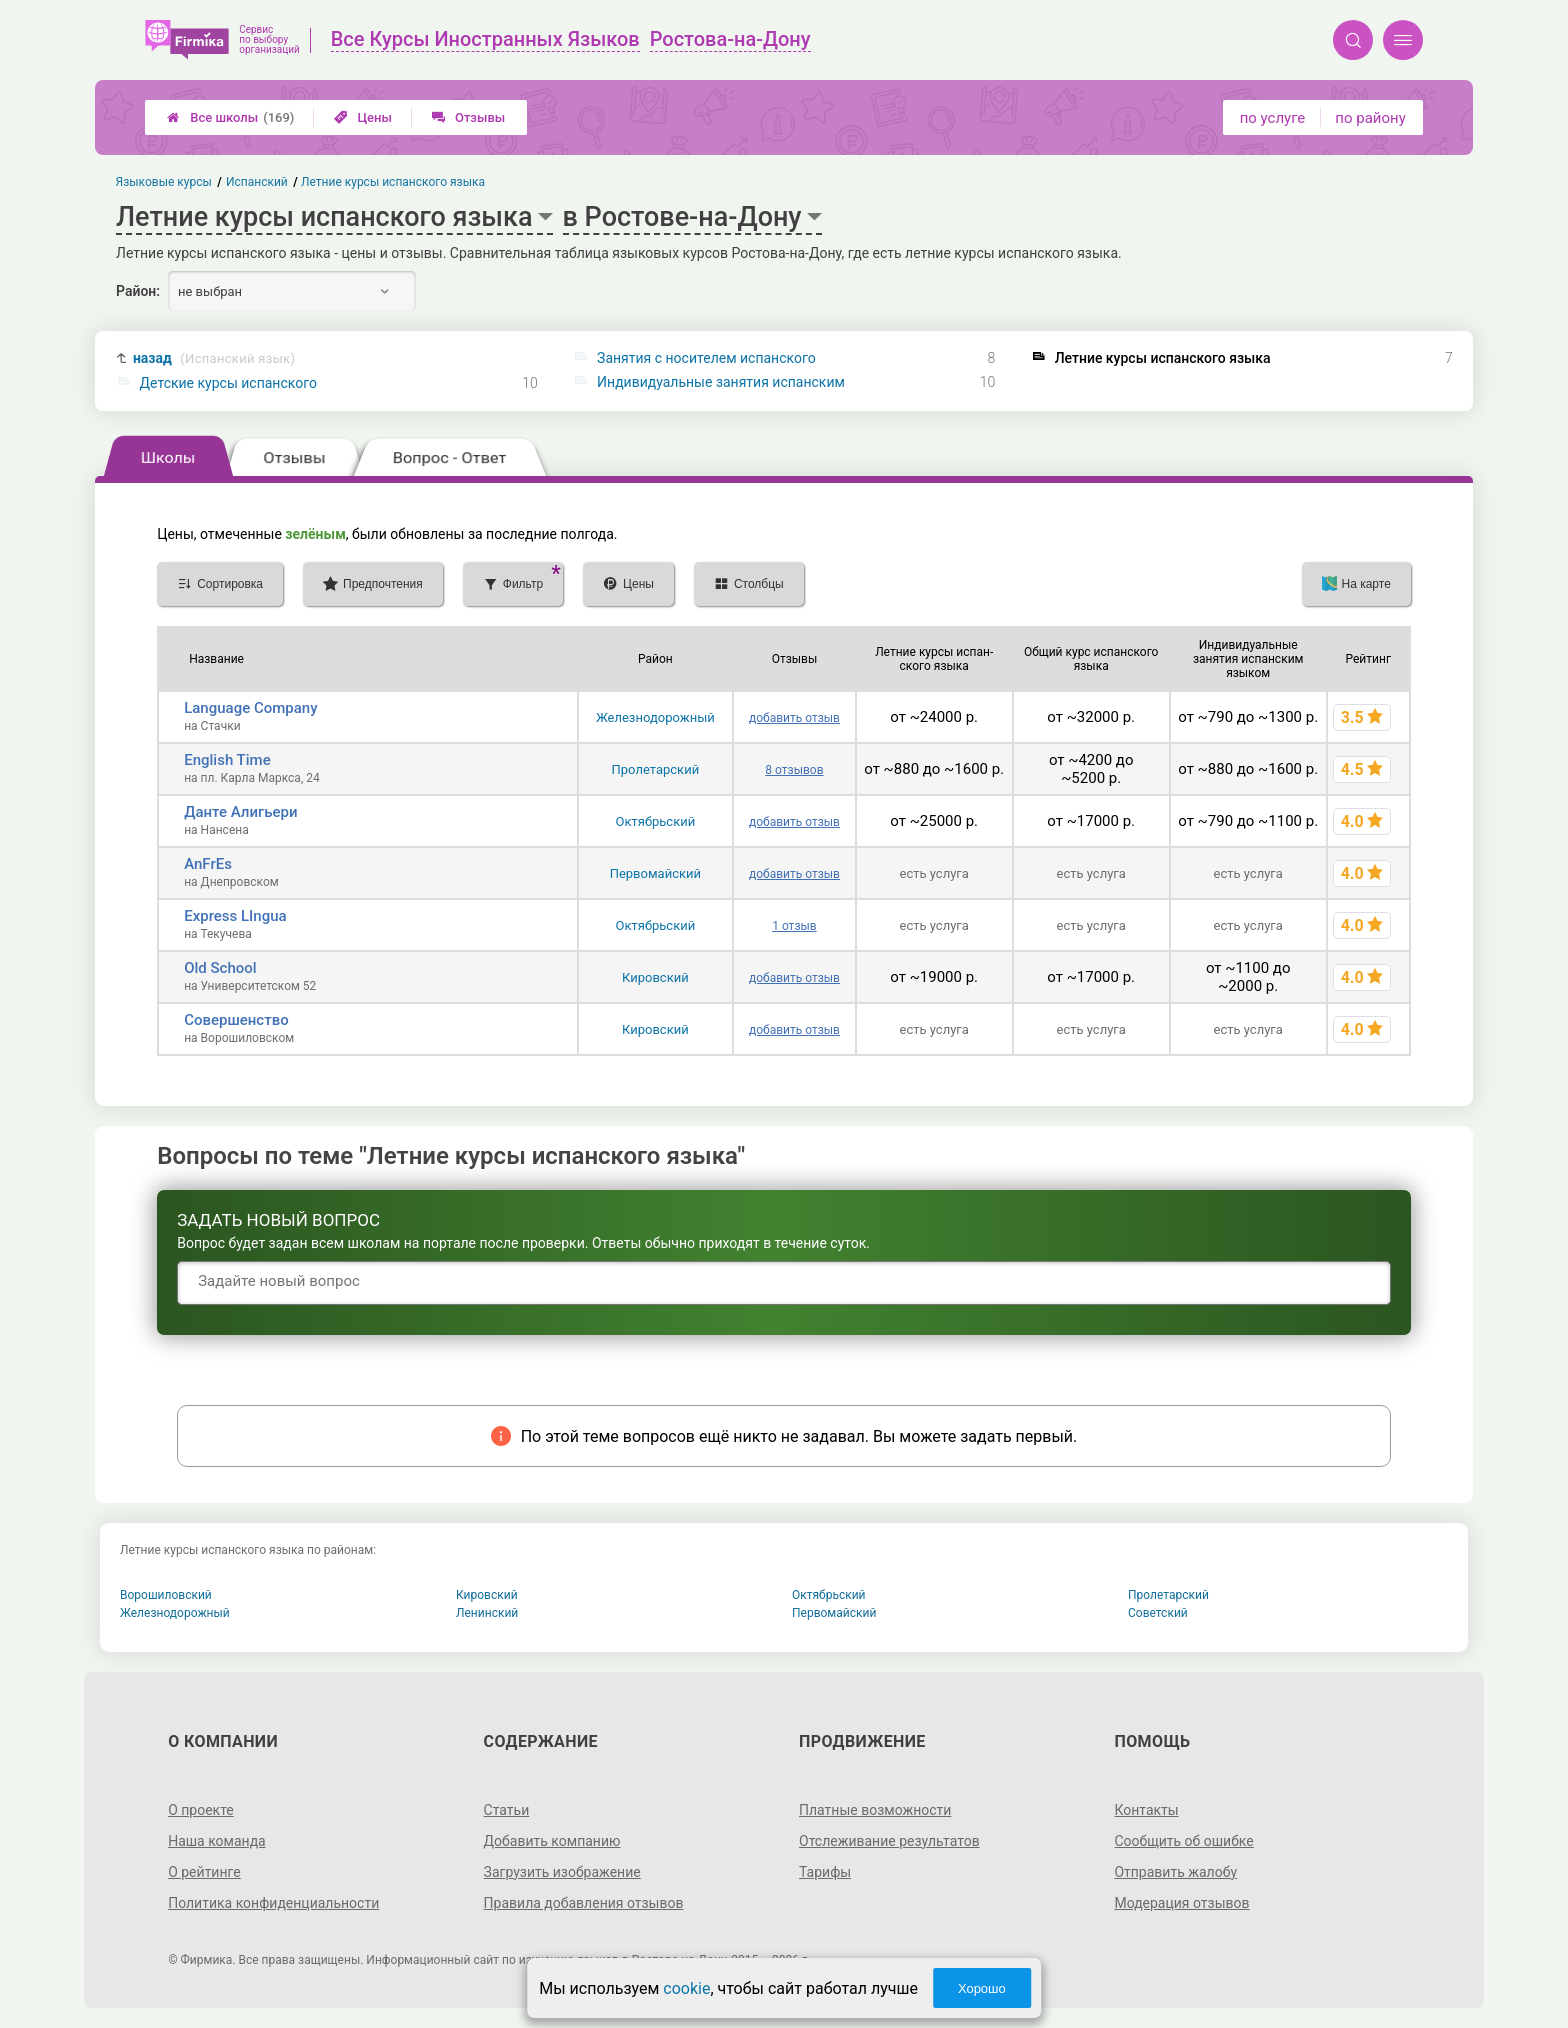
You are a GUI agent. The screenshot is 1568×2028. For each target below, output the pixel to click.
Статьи (507, 1810)
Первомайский (655, 873)
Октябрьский (656, 821)
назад (214, 358)
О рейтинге (204, 1872)
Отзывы (468, 117)
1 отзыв (794, 926)
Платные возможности (875, 1810)
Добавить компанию (552, 1841)
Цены (363, 117)
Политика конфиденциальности (273, 1903)
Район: (138, 291)
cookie (686, 1988)
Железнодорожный (655, 717)
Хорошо (982, 1988)
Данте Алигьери (240, 812)
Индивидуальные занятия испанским (721, 382)
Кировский (655, 977)
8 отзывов (794, 770)
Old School (220, 968)
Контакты (1146, 1810)
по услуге (1273, 118)
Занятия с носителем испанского (706, 358)
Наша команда (217, 1841)
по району (1370, 118)
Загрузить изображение (562, 1872)
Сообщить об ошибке (1183, 1841)
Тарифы (825, 1872)
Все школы (230, 117)
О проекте (201, 1810)
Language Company (250, 708)
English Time (227, 760)
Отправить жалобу (1175, 1872)
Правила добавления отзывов (584, 1903)
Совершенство (236, 1020)
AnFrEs (208, 864)
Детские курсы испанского (228, 383)
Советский (1158, 1613)
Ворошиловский (166, 1595)
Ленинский (487, 1613)
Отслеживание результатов (889, 1841)
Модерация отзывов (1181, 1903)
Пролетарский (656, 769)
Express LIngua (235, 916)
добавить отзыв (794, 718)
